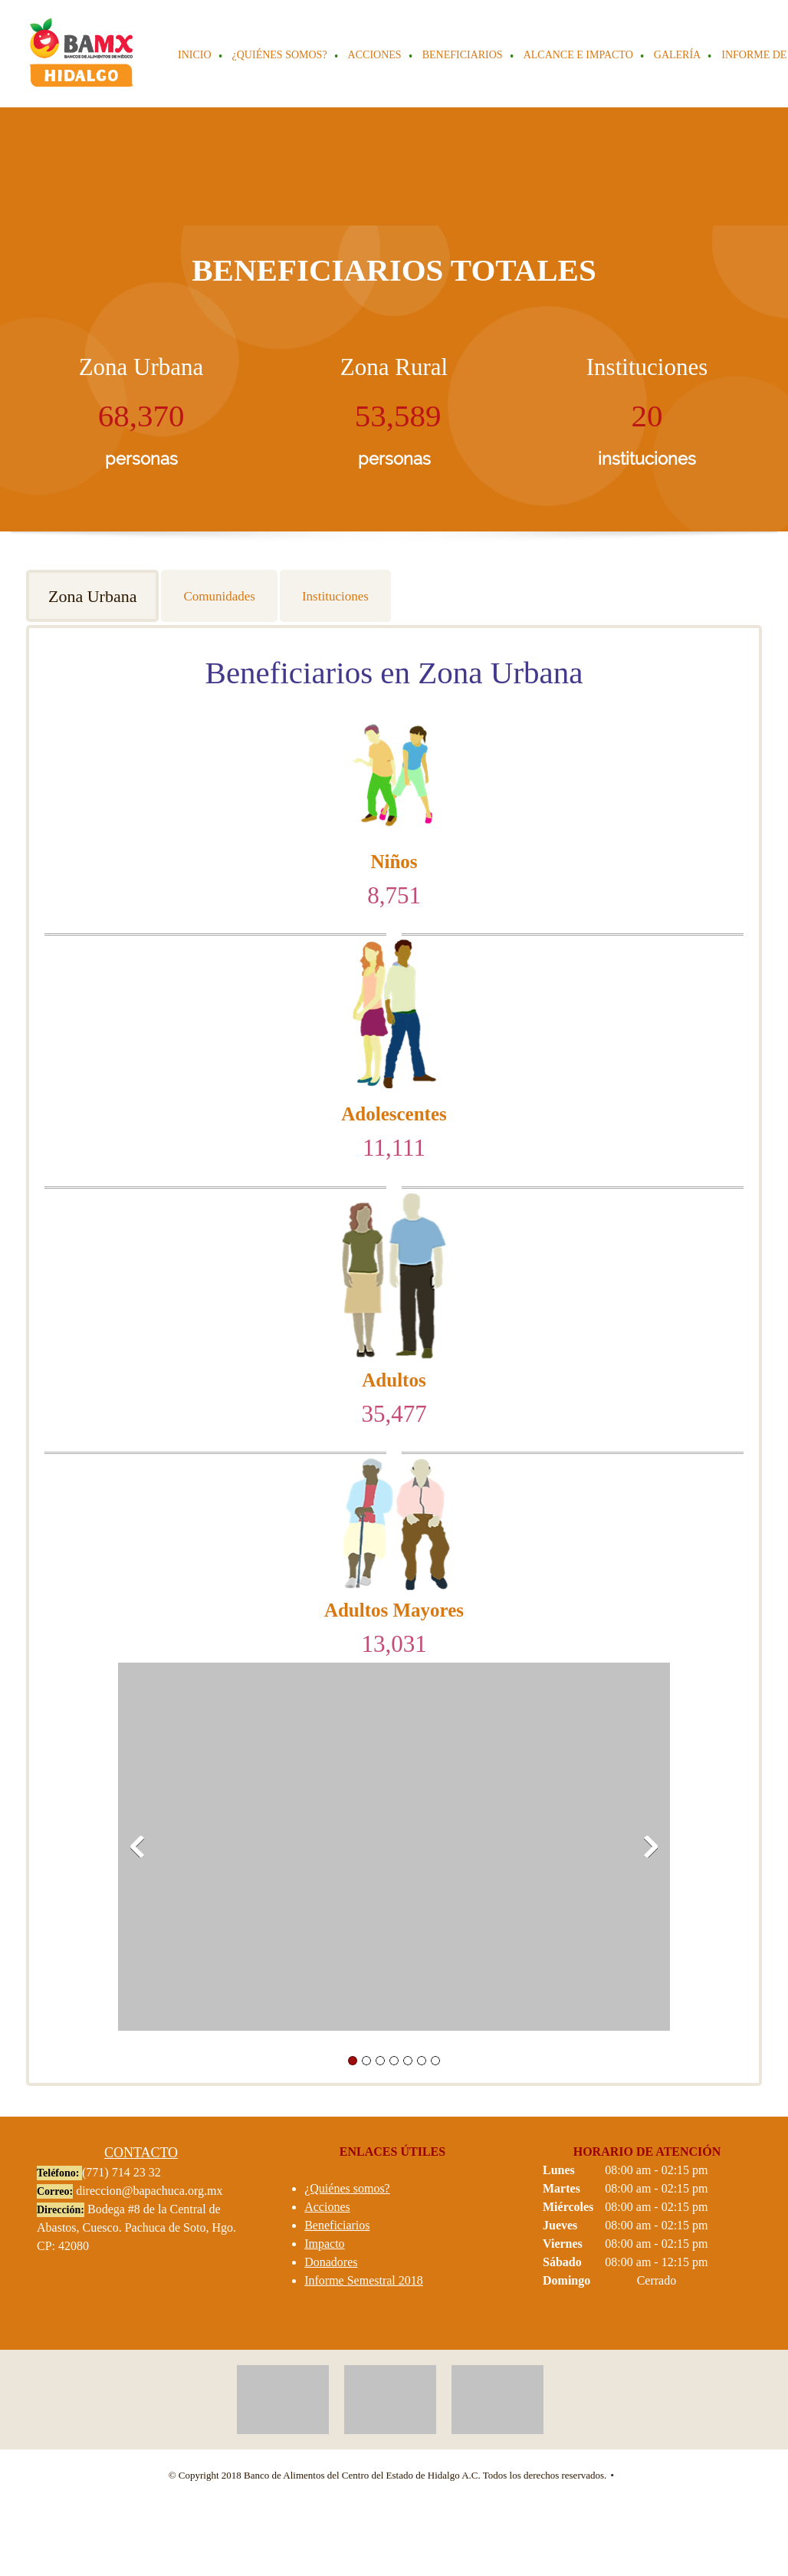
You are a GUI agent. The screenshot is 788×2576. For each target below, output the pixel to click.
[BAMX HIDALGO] (81, 53)
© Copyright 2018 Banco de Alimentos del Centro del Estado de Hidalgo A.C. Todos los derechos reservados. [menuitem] (388, 2475)
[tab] (93, 596)
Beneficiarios (336, 2225)
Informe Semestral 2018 (363, 2280)
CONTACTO (141, 2152)
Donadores (330, 2261)
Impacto (324, 2243)
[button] (394, 1850)
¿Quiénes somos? (347, 2188)
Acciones (327, 2206)
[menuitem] (195, 56)
